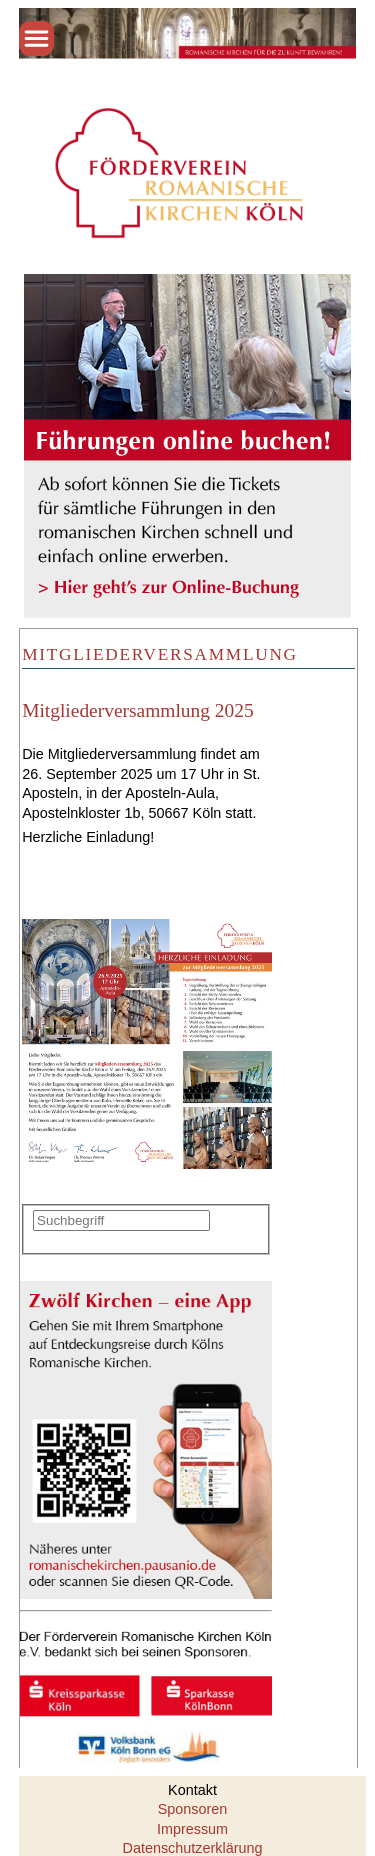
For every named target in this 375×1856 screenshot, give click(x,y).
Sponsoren (193, 1809)
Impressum (192, 1829)
